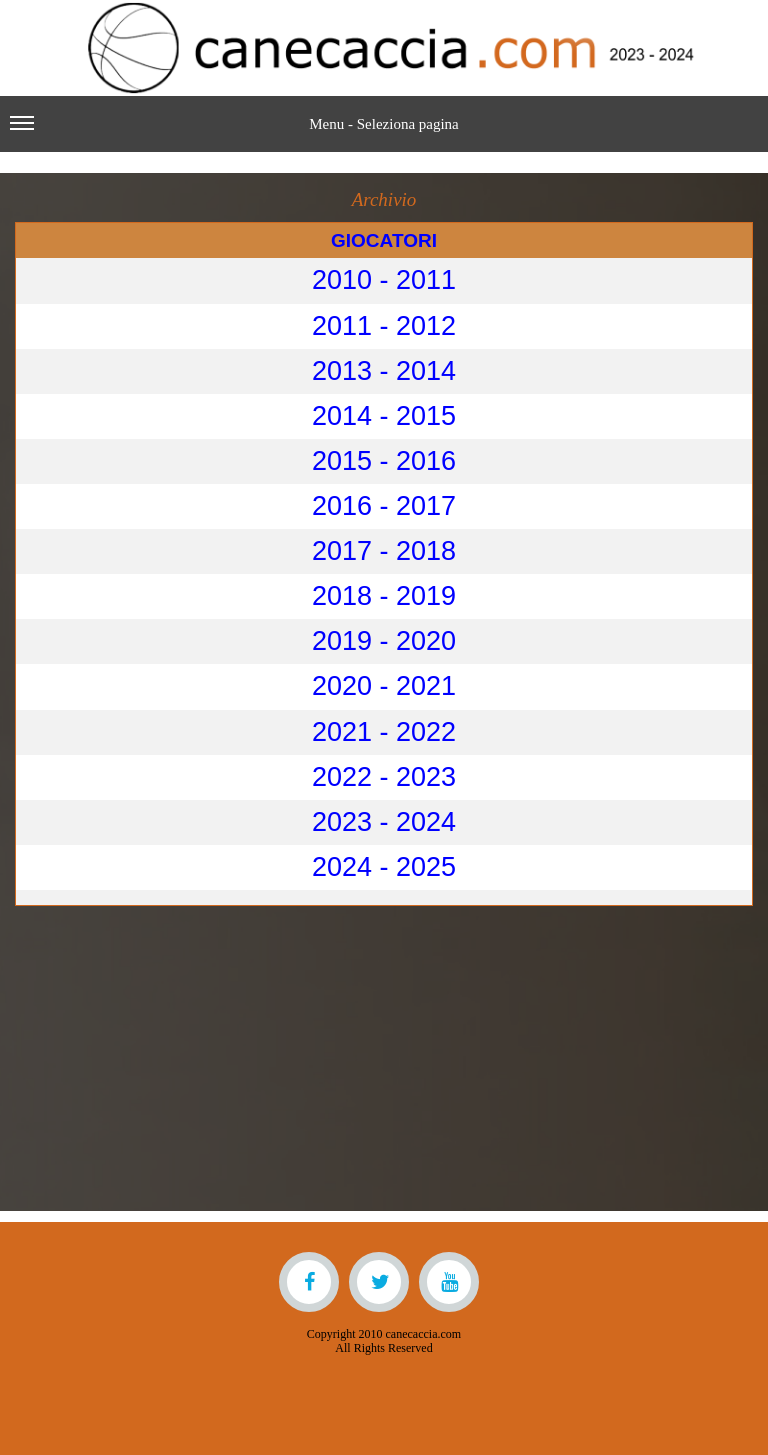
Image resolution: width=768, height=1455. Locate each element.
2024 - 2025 (384, 867)
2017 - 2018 (384, 551)
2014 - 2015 (384, 416)
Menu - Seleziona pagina (234, 132)
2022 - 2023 (384, 777)
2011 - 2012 (384, 326)
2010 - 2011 (384, 280)
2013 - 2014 (384, 371)
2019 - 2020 (384, 641)
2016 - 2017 (384, 506)
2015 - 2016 (384, 461)
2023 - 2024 (384, 822)
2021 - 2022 (384, 732)
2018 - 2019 (384, 596)
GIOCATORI (384, 240)
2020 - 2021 (384, 686)
